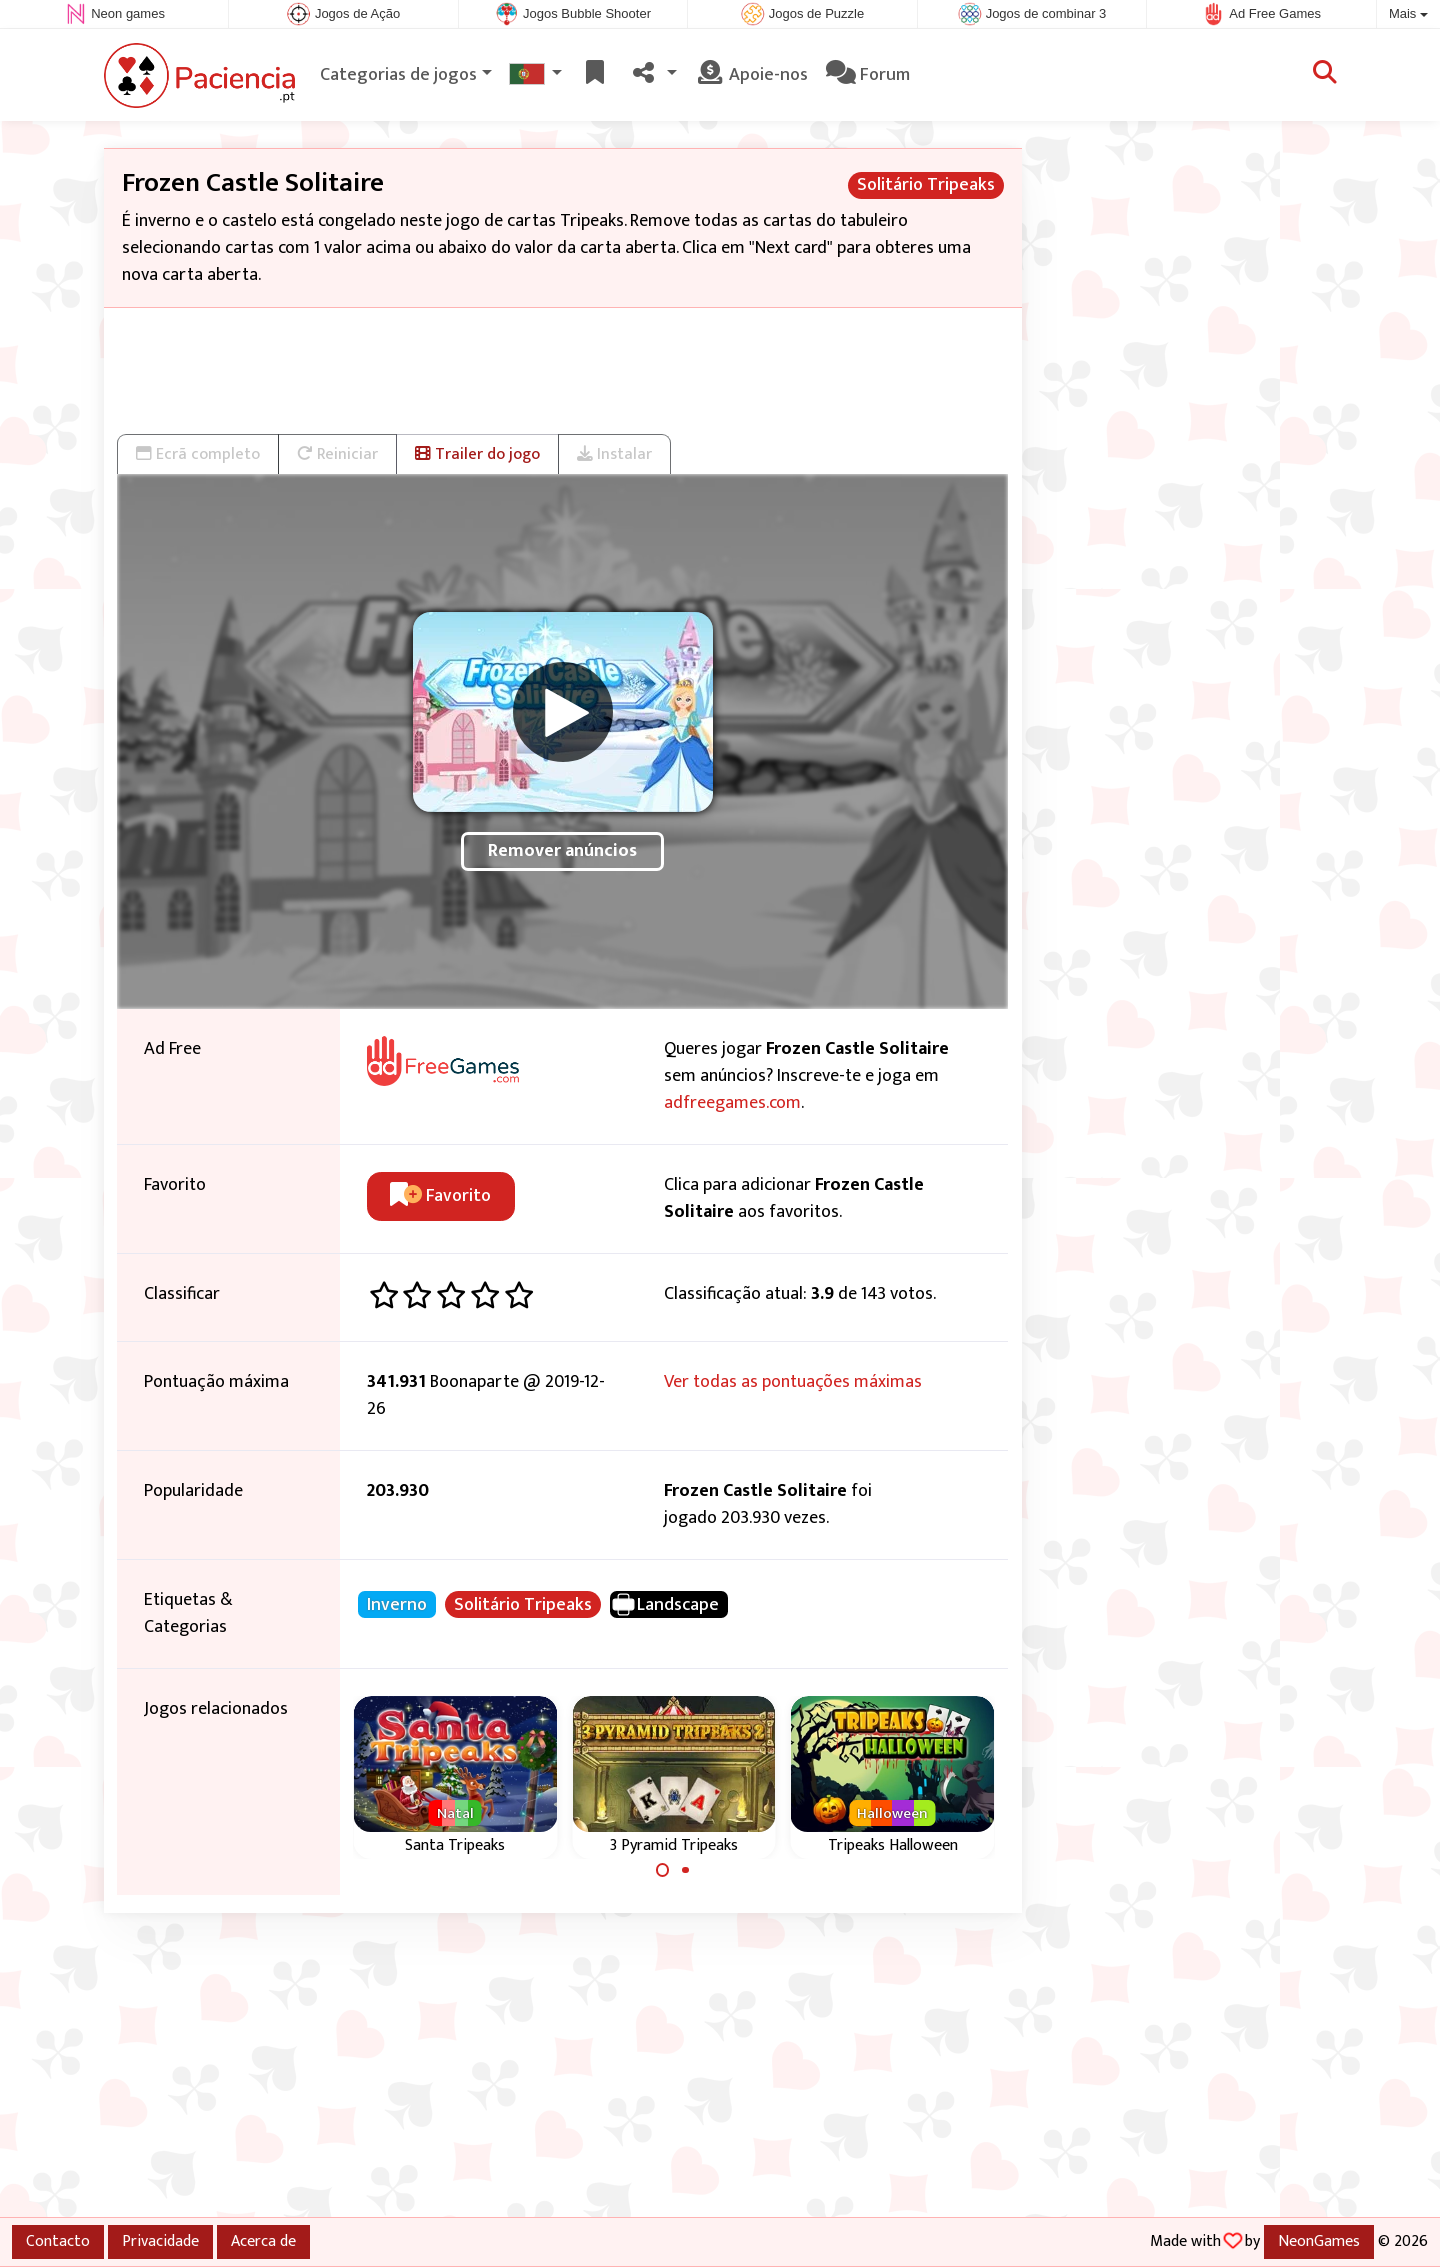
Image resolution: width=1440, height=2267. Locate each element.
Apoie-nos (751, 75)
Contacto (58, 2241)
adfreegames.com (732, 1103)
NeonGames (1319, 2241)
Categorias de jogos (398, 75)
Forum (868, 75)
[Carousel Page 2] (685, 1870)
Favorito (440, 1196)
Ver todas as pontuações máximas (793, 1382)
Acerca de (263, 2241)
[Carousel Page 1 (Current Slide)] (663, 1870)
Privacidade (160, 2241)
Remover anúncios (562, 851)
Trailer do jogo (477, 454)
